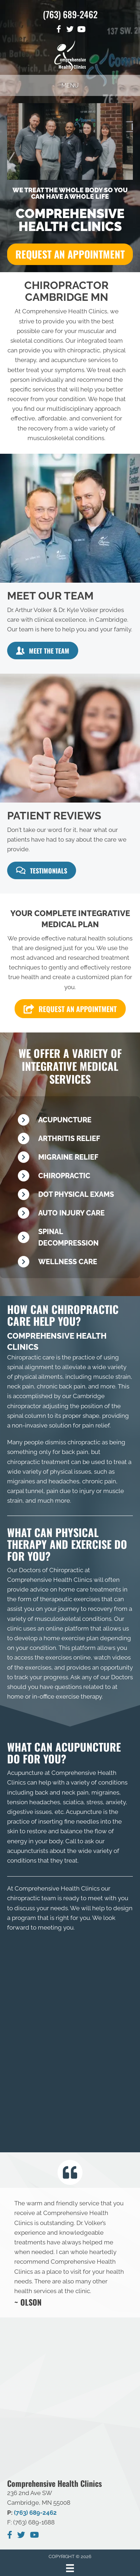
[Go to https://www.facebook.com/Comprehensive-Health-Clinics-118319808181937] (58, 30)
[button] (70, 254)
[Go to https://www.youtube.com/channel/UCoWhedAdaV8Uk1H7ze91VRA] (81, 30)
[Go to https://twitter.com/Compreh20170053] (70, 30)
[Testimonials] (70, 2252)
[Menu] (70, 2566)
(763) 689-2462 (70, 14)
